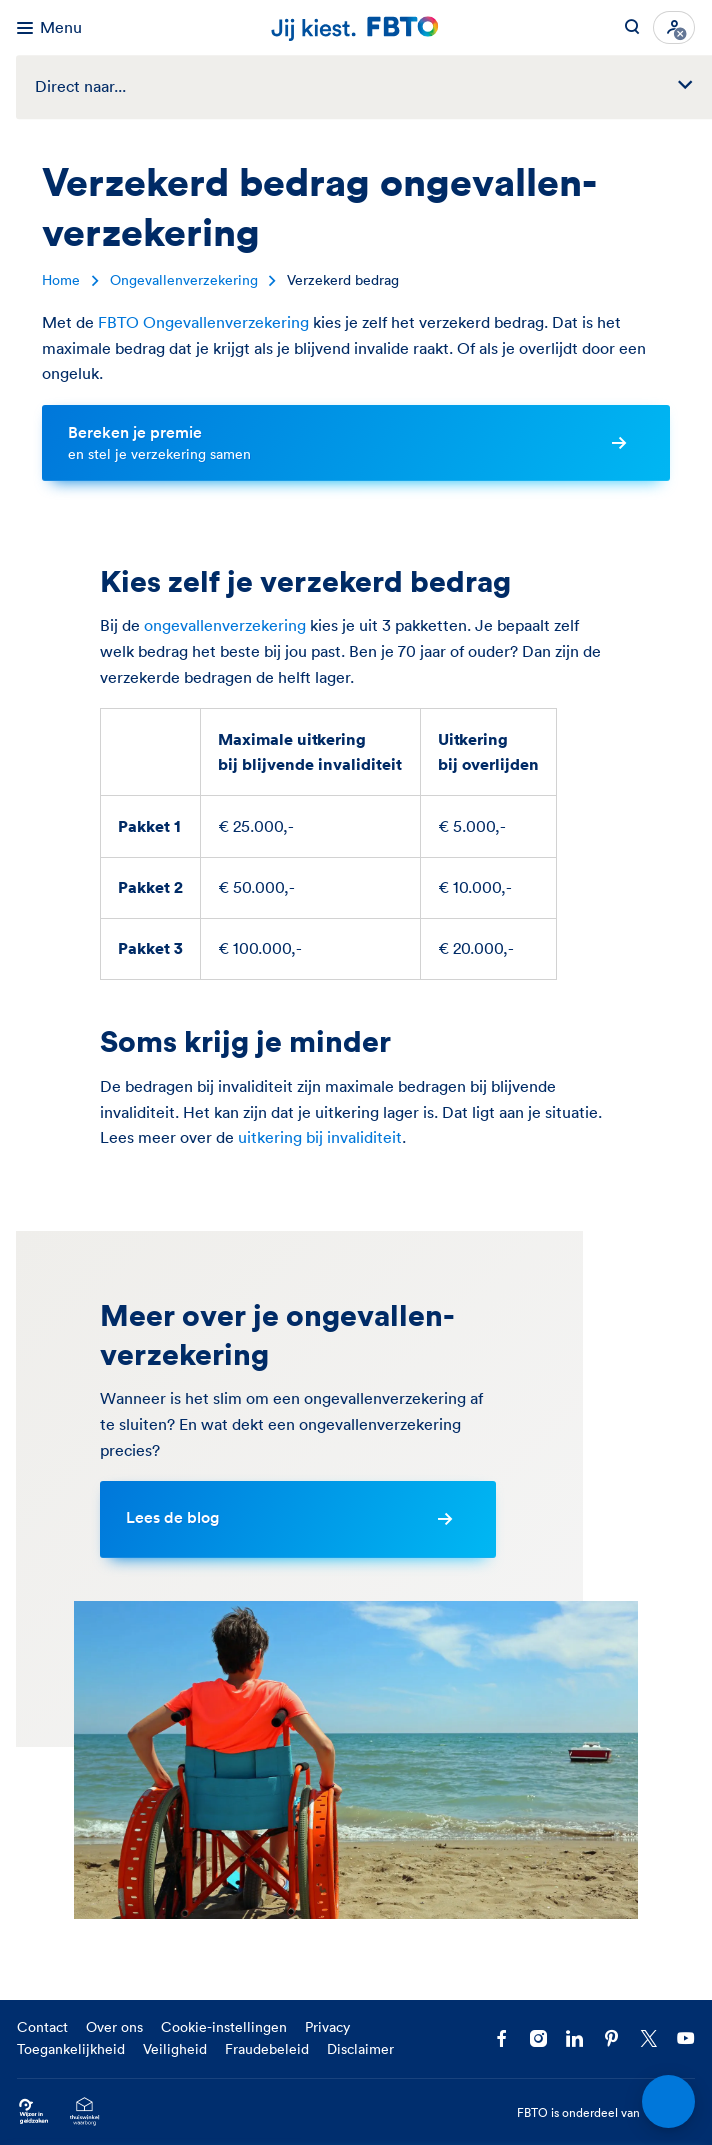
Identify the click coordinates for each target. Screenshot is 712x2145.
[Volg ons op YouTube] (685, 2038)
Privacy (327, 2027)
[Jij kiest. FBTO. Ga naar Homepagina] (356, 27)
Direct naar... (373, 86)
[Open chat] (668, 2101)
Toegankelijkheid (71, 2049)
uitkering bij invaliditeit (320, 1137)
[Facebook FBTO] (501, 2038)
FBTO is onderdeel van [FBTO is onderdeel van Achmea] (606, 2113)
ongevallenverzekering (225, 625)
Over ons (114, 2027)
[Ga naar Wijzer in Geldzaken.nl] (33, 2112)
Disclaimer (360, 2049)
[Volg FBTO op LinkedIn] (574, 2038)
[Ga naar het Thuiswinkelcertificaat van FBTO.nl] (84, 2112)
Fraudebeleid (267, 2049)
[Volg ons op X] (648, 2038)
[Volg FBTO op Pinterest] (611, 2038)
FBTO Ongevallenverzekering (203, 322)
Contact (42, 2027)
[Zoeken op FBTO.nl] (632, 28)
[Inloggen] (674, 28)
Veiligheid (175, 2049)
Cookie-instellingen (224, 2027)
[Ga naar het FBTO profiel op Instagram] (538, 2038)
